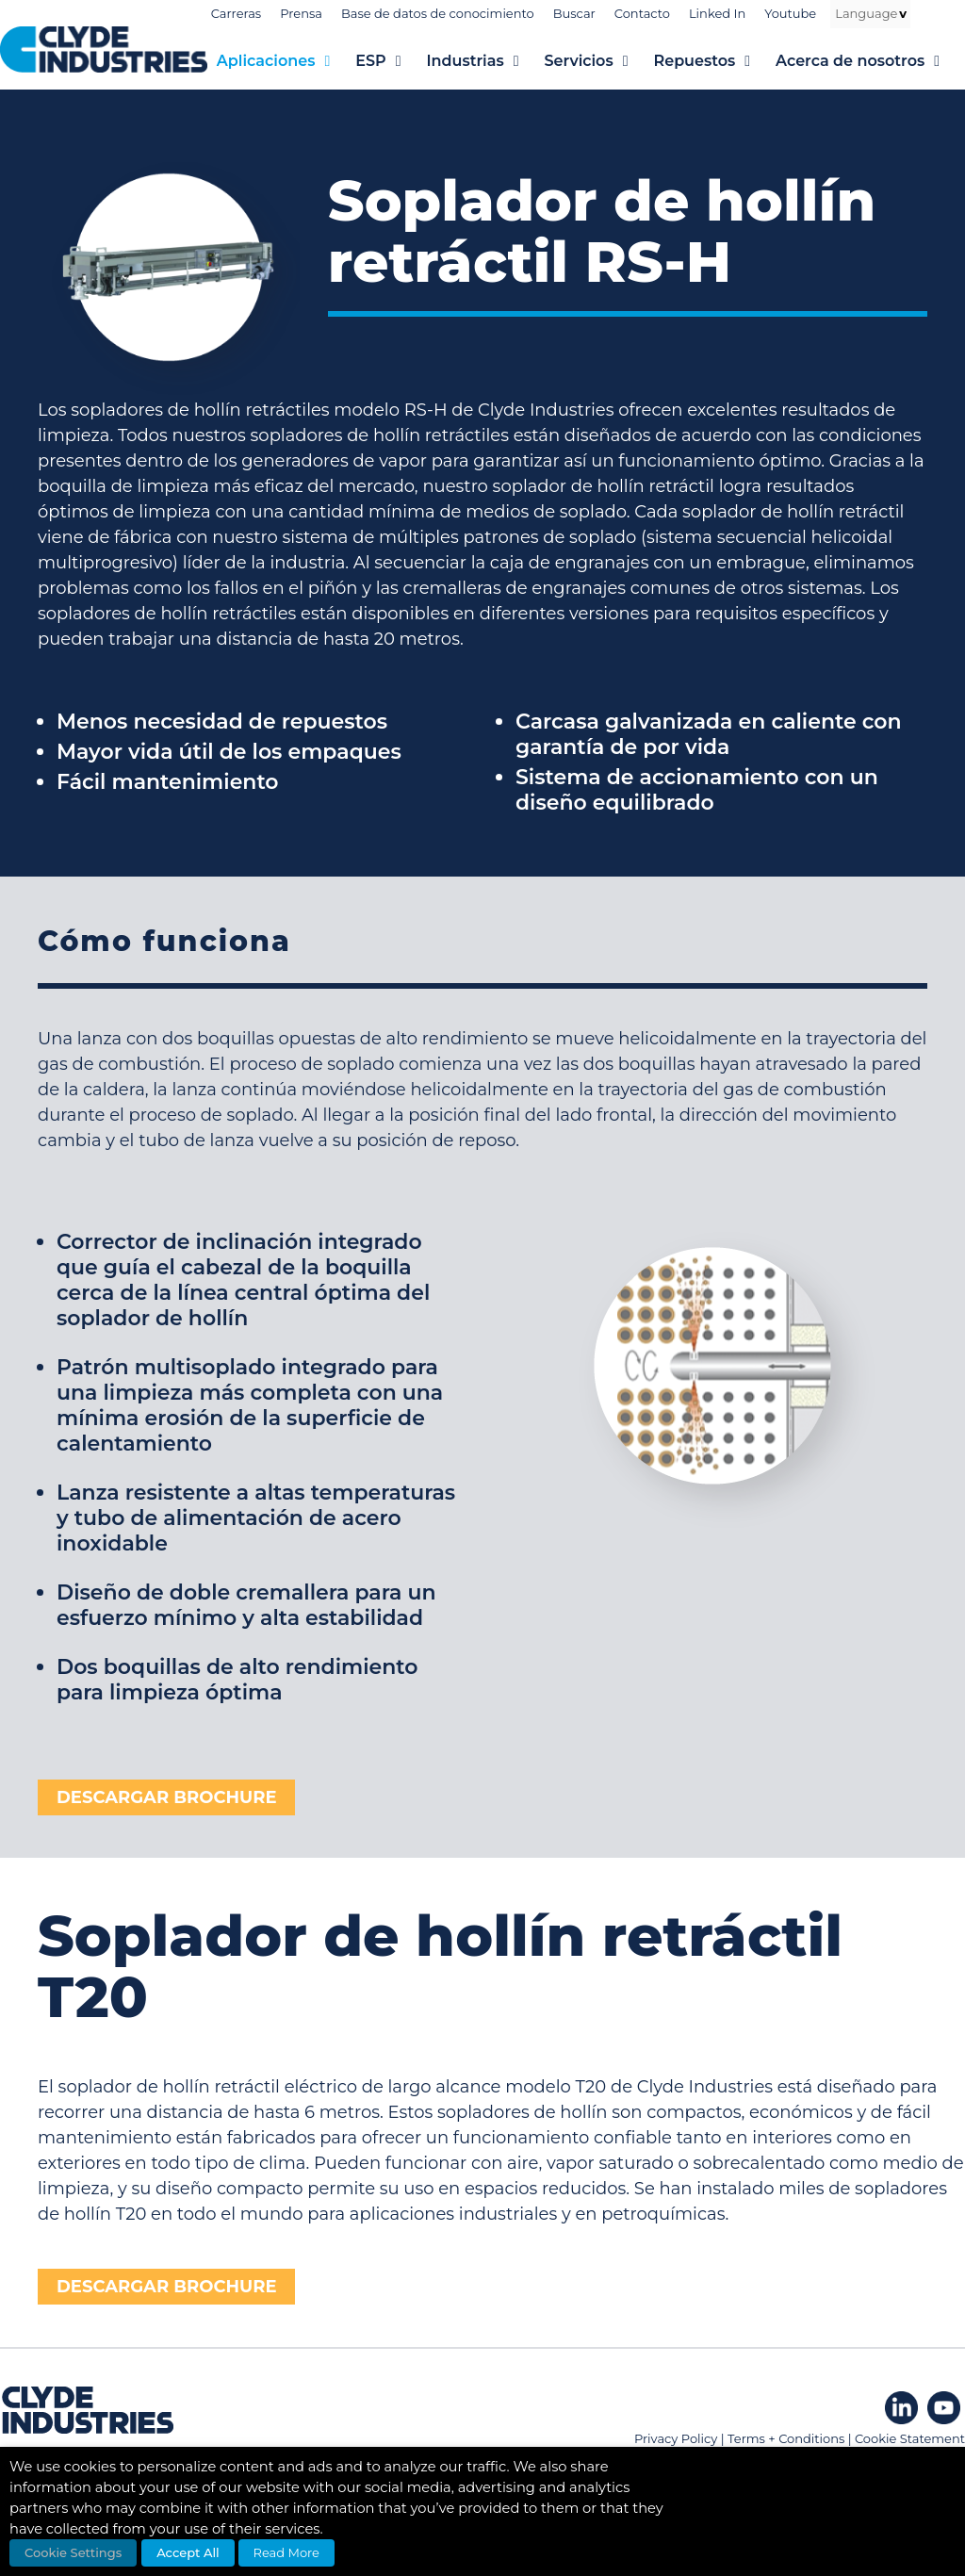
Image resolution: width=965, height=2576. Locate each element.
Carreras (236, 13)
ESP (390, 61)
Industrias (485, 61)
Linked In (717, 13)
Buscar (574, 13)
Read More (286, 2552)
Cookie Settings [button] (73, 2552)
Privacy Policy (675, 2438)
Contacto (642, 13)
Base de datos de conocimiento (437, 13)
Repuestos (714, 61)
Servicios (598, 61)
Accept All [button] (188, 2552)
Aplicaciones (286, 61)
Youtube (790, 13)
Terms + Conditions (786, 2438)
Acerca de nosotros (870, 61)
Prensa (301, 13)
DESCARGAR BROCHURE (166, 1797)
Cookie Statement (910, 2438)
